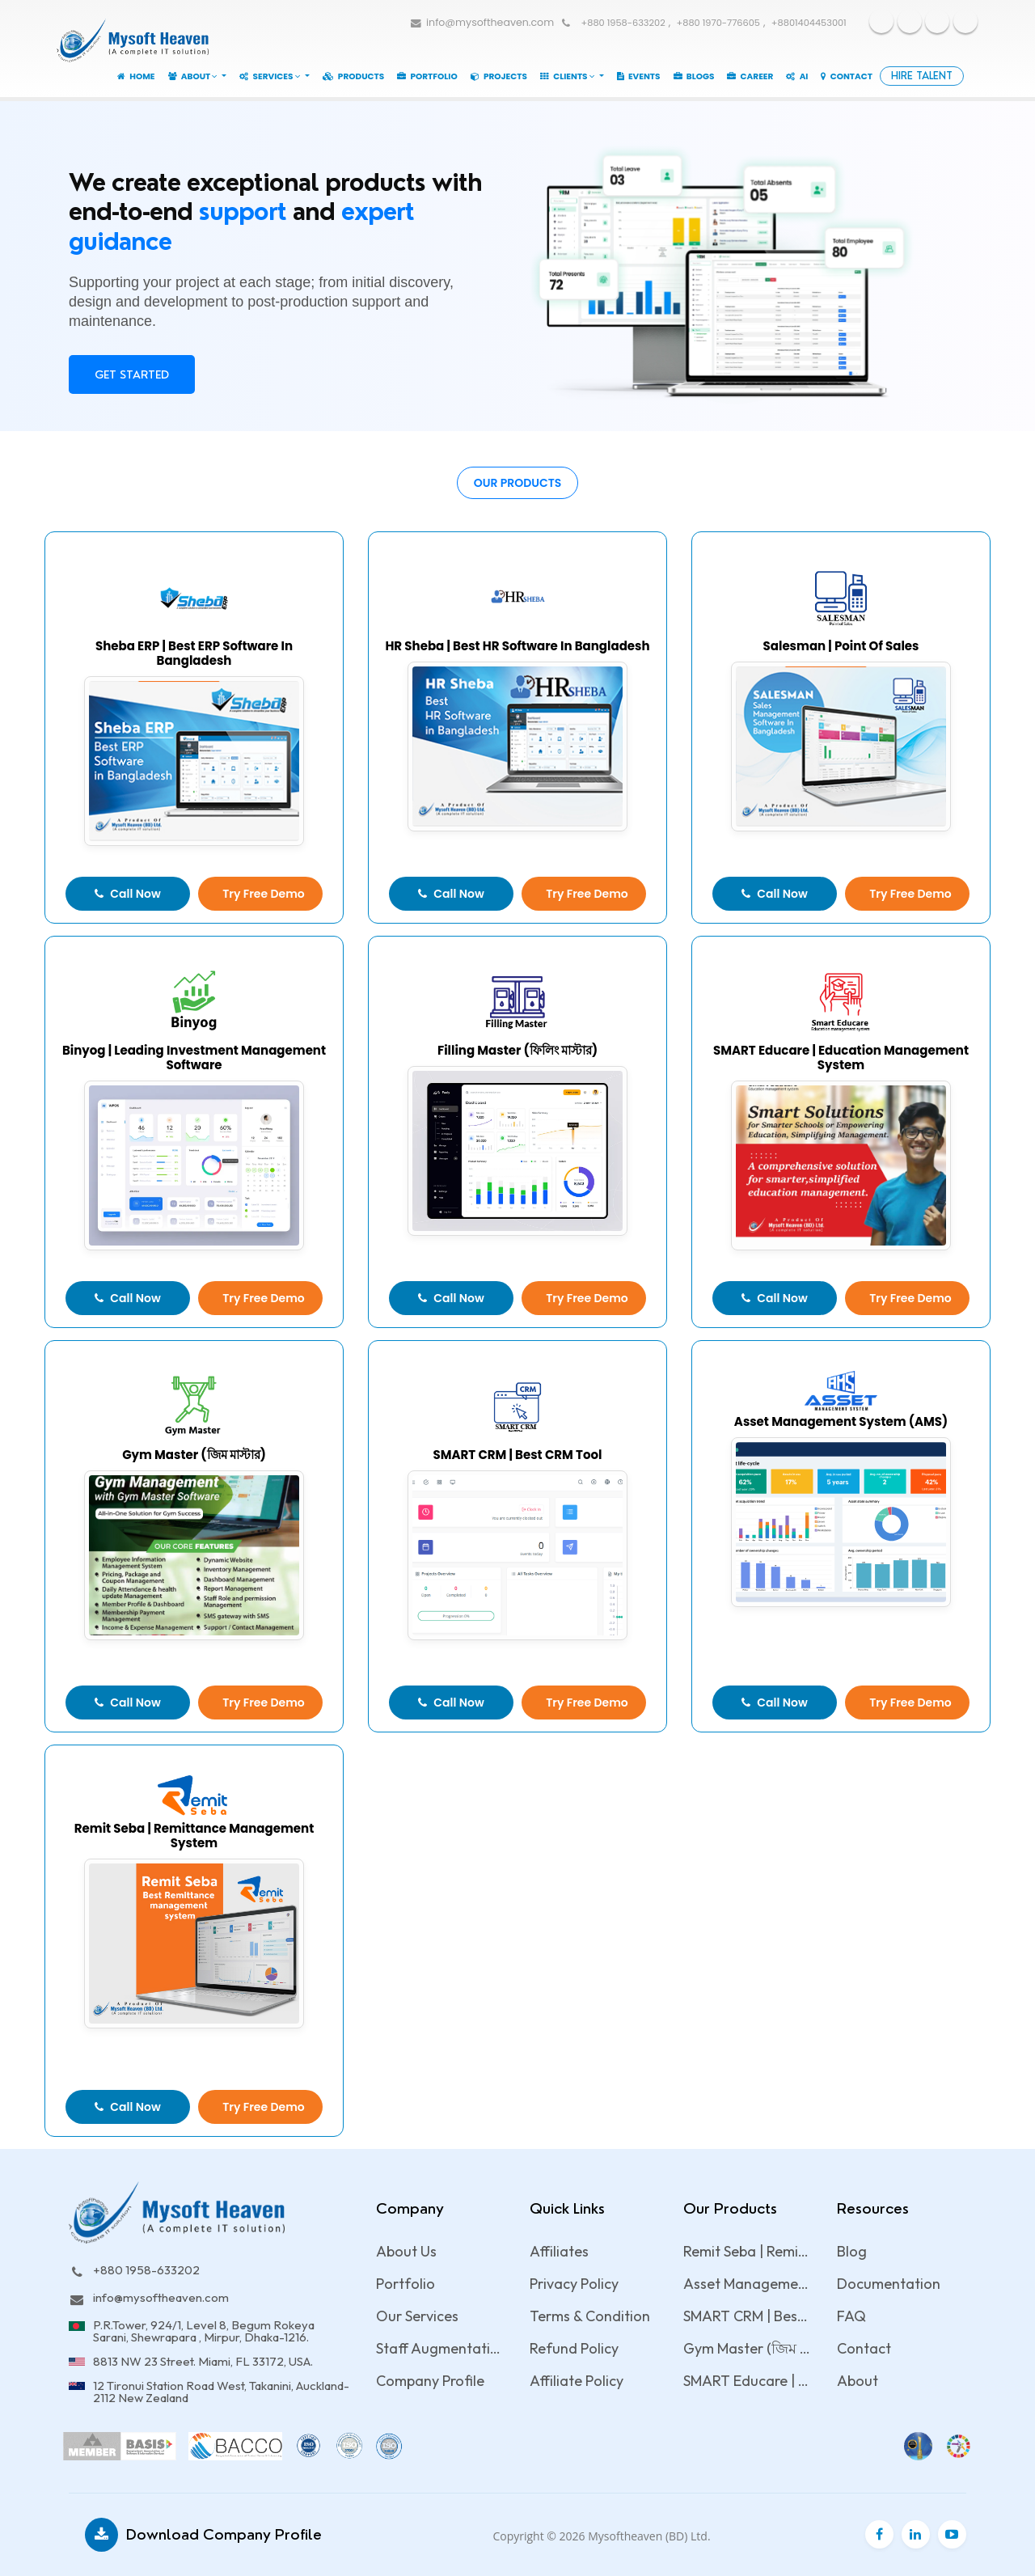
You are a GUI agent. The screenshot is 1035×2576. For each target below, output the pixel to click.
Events (639, 76)
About (194, 76)
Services (270, 76)
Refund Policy (574, 2348)
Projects (499, 76)
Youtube (910, 21)
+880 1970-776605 (718, 22)
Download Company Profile (203, 2535)
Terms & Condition (590, 2316)
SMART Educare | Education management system (746, 2380)
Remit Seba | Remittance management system (746, 2251)
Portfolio (427, 76)
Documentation (888, 2283)
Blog (852, 2251)
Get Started (132, 374)
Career (750, 76)
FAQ (851, 2316)
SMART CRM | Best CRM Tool (746, 2316)
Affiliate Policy (576, 2380)
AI (797, 76)
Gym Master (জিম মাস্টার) (746, 2348)
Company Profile (430, 2380)
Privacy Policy (574, 2283)
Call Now (127, 894)
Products (354, 76)
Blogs (694, 76)
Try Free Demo (263, 894)
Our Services (417, 2316)
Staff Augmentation (439, 2348)
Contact (846, 76)
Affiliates (559, 2251)
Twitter (937, 21)
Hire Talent (922, 76)
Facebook (881, 21)
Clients (568, 76)
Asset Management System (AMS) (746, 2283)
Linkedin (965, 21)
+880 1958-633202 (623, 22)
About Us (406, 2251)
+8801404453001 (809, 22)
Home (135, 76)
